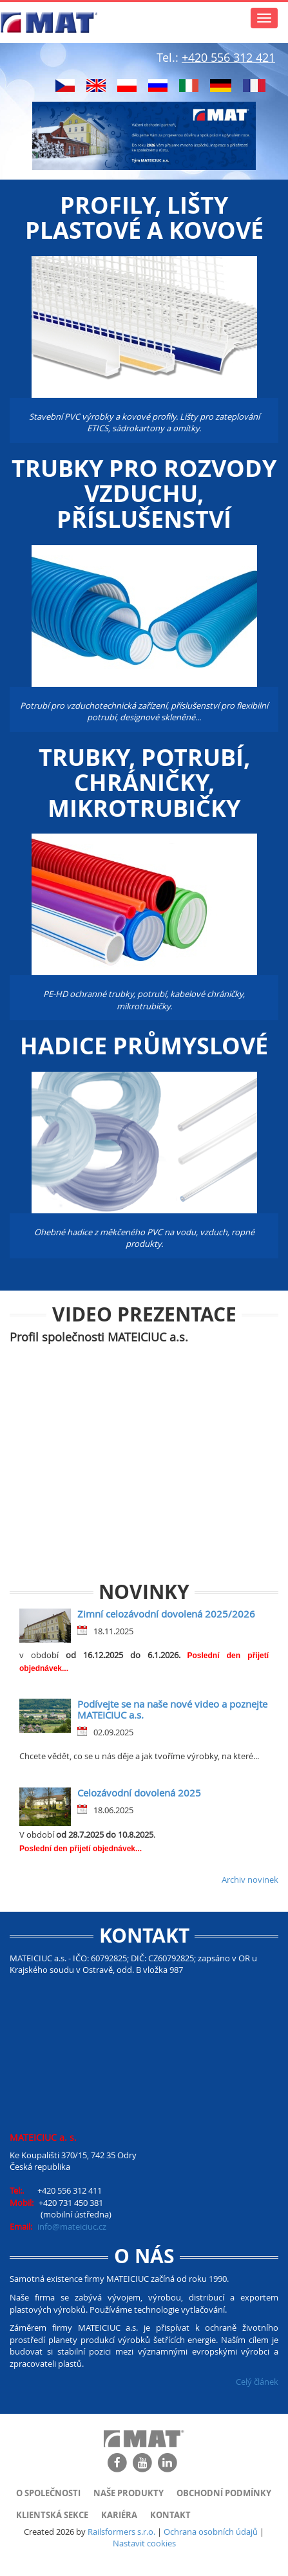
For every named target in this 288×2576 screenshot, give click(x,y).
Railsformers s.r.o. (121, 2531)
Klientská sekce (52, 2515)
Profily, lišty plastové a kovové (144, 217)
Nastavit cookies (144, 2543)
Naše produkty (128, 2493)
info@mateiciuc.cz (71, 2226)
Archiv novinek (250, 1879)
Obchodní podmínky (224, 2493)
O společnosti (48, 2493)
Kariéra (119, 2515)
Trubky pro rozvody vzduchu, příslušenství (144, 494)
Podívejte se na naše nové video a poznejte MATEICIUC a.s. (172, 1709)
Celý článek (257, 2381)
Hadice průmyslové (144, 1046)
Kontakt (170, 2515)
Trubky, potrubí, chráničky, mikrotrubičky (144, 783)
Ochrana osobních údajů (211, 2531)
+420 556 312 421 (228, 57)
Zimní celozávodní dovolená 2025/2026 (166, 1613)
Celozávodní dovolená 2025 (139, 1792)
